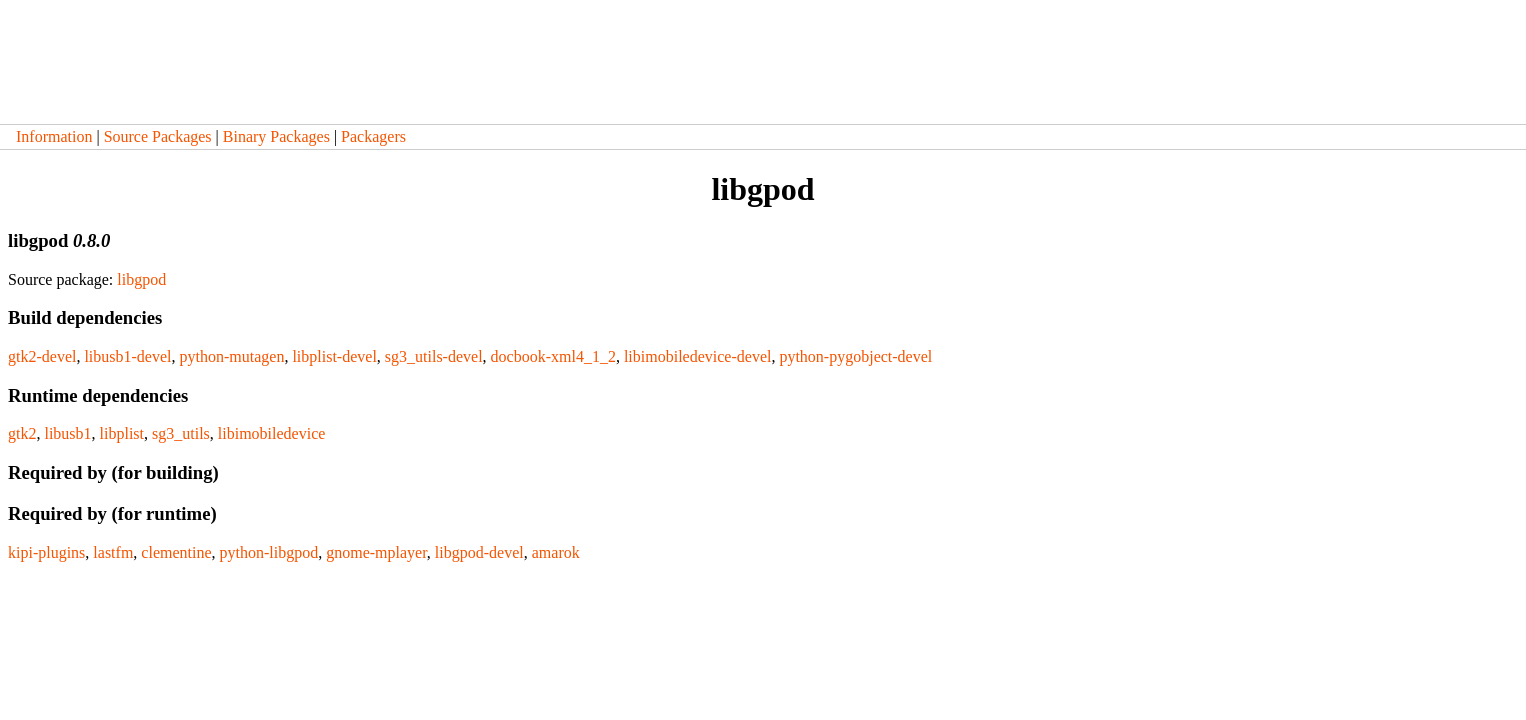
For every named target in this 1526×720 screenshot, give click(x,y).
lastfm (113, 552)
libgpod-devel (479, 552)
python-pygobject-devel (855, 356)
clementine (176, 552)
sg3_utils (181, 433)
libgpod (141, 279)
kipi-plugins (46, 552)
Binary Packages (276, 136)
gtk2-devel (42, 356)
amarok (556, 552)
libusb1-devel (127, 356)
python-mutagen (232, 356)
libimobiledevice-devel (698, 356)
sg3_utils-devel (434, 356)
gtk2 (22, 433)
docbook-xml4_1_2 (553, 356)
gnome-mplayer (376, 552)
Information (54, 136)
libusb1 (67, 433)
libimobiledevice (272, 433)
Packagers (373, 136)
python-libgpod (269, 552)
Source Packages (158, 136)
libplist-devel (334, 356)
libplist (122, 433)
